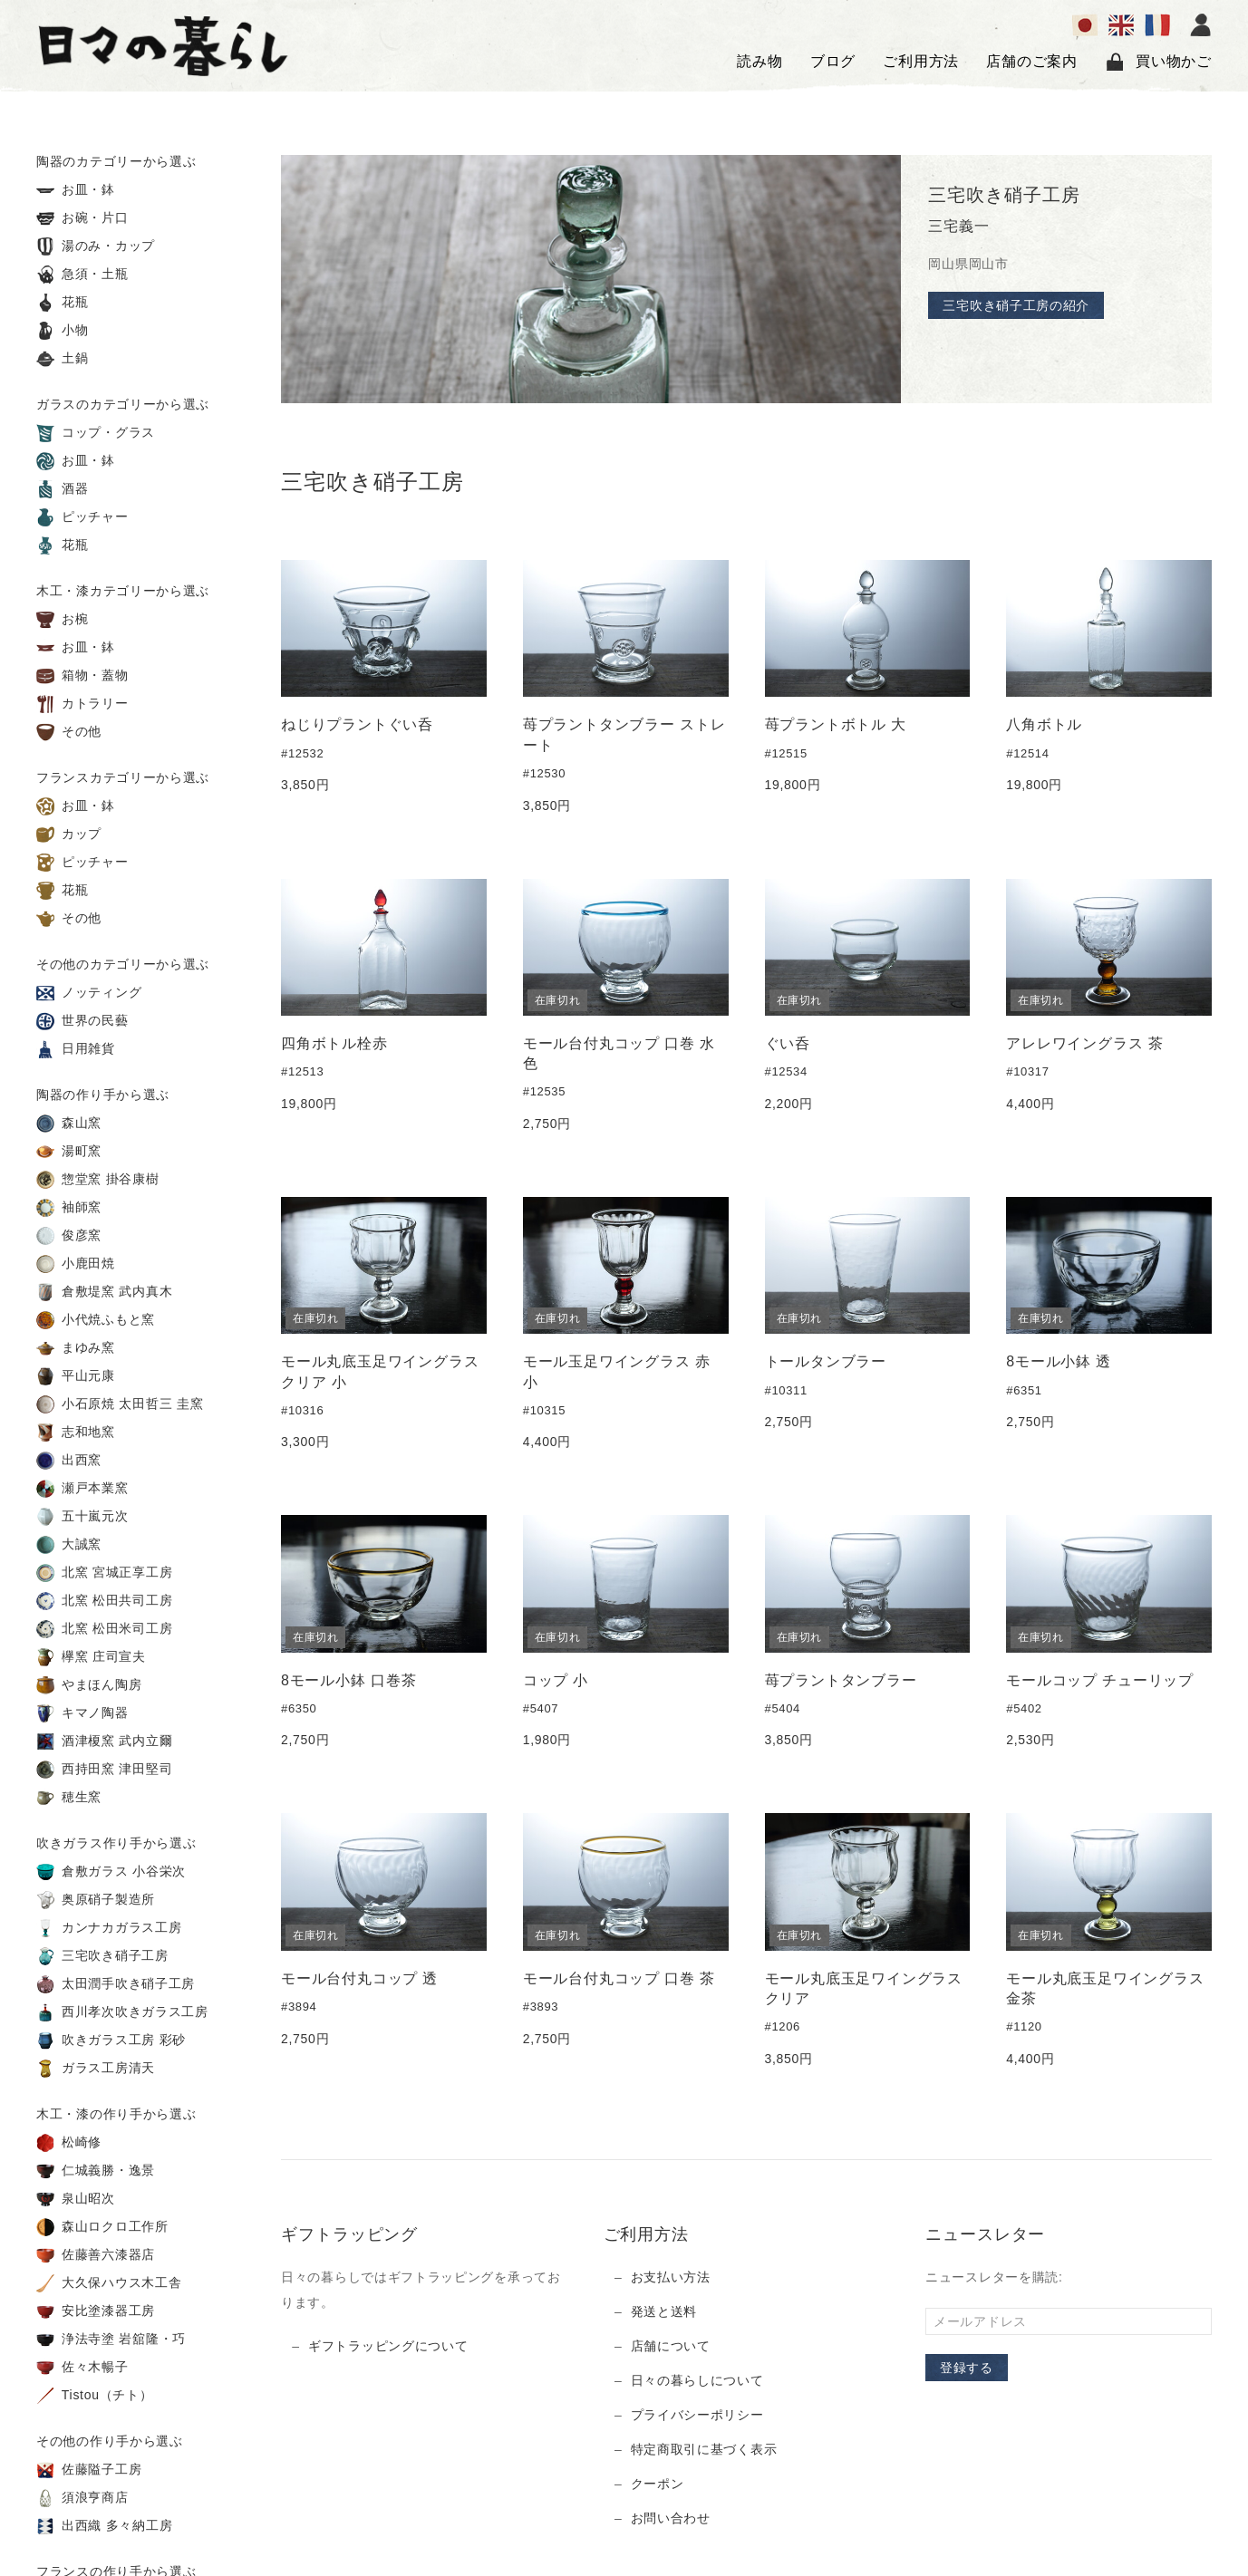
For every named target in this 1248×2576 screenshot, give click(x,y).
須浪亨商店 (82, 2498)
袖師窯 (69, 1208)
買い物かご (1158, 62)
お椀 (62, 620)
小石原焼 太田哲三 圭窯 (119, 1404)
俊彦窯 (69, 1236)
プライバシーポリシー (697, 2414)
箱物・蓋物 (82, 676)
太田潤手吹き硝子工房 (115, 1984)
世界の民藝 (82, 1021)
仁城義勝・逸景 (95, 2171)
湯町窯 (69, 1152)
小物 (62, 331)
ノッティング (88, 993)
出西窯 (69, 1461)
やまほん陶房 (88, 1685)
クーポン (657, 2483)
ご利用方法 (921, 61)
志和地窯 (75, 1432)
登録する (966, 2367)
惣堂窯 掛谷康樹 (98, 1180)
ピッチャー (82, 517)
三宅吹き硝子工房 (102, 1956)
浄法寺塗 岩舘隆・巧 (111, 2339)
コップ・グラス (95, 433)
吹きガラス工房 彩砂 (111, 2040)
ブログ (833, 61)
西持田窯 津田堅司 (104, 1770)
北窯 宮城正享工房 (104, 1573)
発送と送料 (664, 2311)
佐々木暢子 (82, 2368)
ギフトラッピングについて (388, 2346)
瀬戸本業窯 (82, 1489)
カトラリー (82, 704)
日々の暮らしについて (697, 2380)
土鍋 (62, 359)
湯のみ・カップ (95, 246)
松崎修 (69, 2143)
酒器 (62, 489)
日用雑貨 (75, 1049)
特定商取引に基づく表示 (704, 2449)
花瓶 (62, 303)
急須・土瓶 (82, 274)
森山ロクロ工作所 (102, 2227)
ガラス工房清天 (95, 2069)
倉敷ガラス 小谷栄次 (111, 1872)
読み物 (759, 61)
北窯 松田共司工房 (104, 1601)
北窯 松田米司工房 (104, 1629)
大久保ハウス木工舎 (108, 2283)
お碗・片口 (82, 218)
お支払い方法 (671, 2277)
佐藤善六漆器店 (95, 2255)
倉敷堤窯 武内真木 (104, 1292)
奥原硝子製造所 (95, 1900)
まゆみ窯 (75, 1348)
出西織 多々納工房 (104, 2526)
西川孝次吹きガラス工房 (122, 2012)
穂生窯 (69, 1798)
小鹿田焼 (75, 1264)
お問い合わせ (671, 2518)
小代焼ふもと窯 (95, 1320)
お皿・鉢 (75, 190)
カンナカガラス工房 (108, 1928)
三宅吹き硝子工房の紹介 (1016, 305)
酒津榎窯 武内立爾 (104, 1741)
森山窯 (69, 1123)
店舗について (671, 2346)
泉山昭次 (75, 2199)
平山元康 (75, 1376)
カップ (69, 834)
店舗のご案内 (1032, 61)
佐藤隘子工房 (88, 2470)
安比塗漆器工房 (95, 2311)
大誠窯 (69, 1545)
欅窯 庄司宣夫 (91, 1657)
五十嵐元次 (82, 1517)
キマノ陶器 (82, 1713)
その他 (69, 732)
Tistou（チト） (94, 2396)
